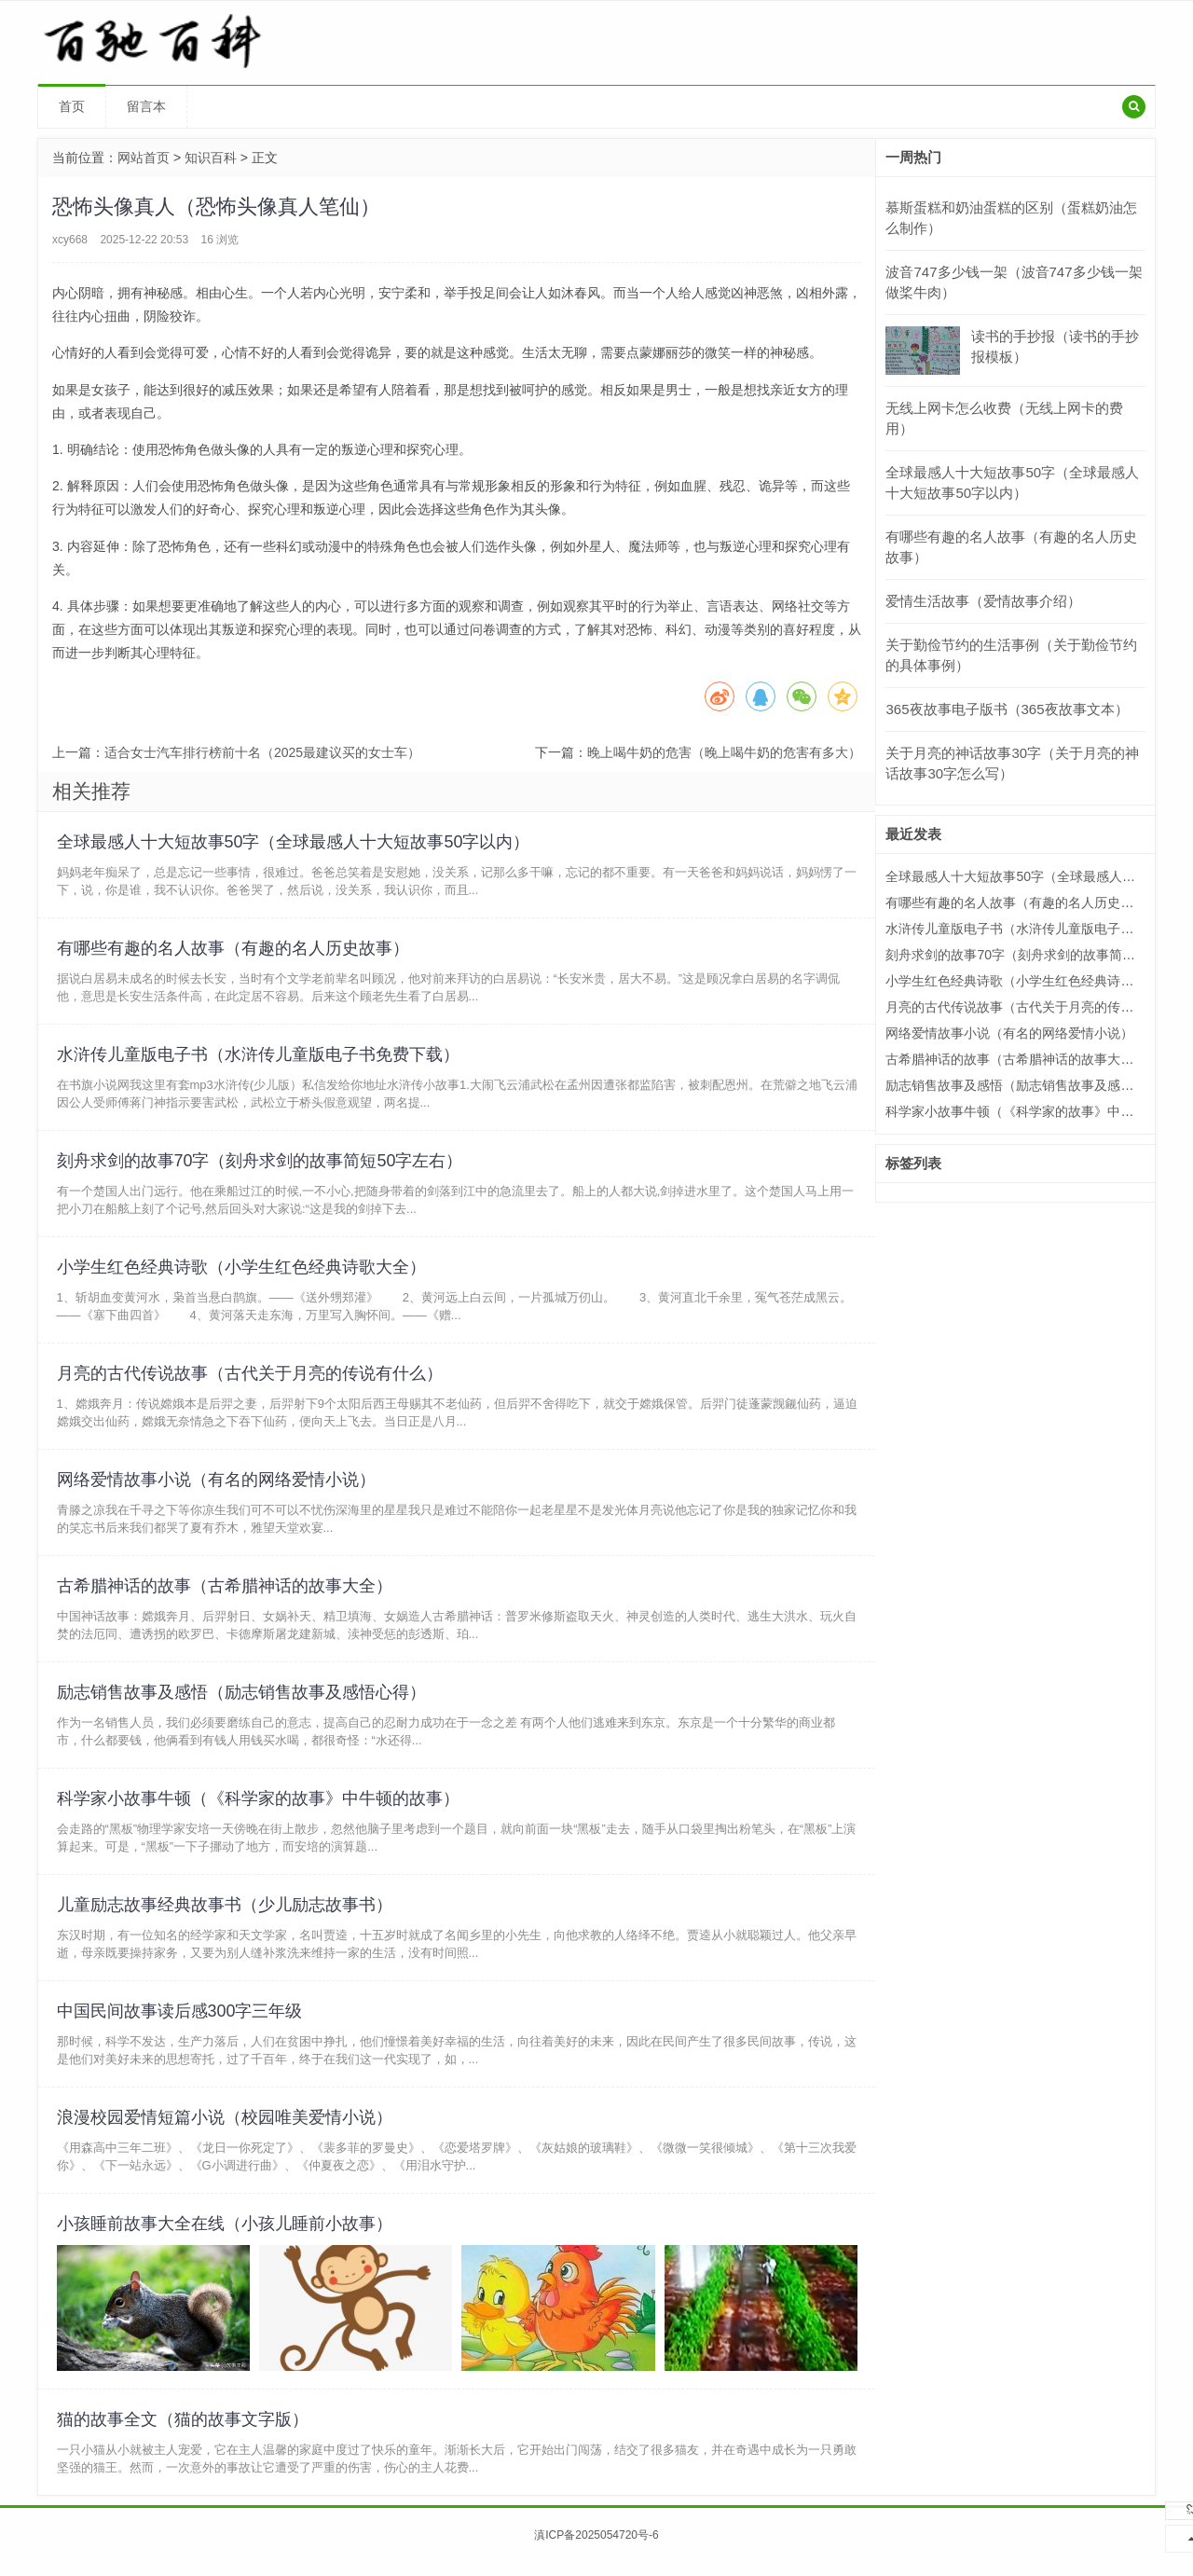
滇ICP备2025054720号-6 (596, 2548)
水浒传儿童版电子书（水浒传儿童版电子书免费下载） (258, 1056)
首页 (72, 106)
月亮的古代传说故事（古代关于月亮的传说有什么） (250, 1378)
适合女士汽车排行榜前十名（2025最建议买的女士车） (262, 752)
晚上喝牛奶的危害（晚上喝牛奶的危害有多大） (724, 752)
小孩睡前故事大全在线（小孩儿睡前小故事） (224, 2235)
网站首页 (143, 157)
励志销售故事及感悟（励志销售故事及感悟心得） (241, 1699)
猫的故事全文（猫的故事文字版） (183, 2432)
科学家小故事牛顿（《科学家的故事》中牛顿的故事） (258, 1807)
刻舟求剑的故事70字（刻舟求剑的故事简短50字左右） (260, 1163)
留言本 (146, 106)
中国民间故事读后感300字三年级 (180, 2021)
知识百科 (211, 157)
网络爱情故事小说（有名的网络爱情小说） (216, 1485)
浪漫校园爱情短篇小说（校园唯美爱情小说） (224, 2128)
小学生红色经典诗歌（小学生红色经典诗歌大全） (241, 1270)
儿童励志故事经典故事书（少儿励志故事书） (224, 1914)
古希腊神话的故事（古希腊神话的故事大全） (224, 1592)
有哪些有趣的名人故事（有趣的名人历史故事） (233, 949)
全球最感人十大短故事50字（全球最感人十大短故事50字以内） (293, 842)
